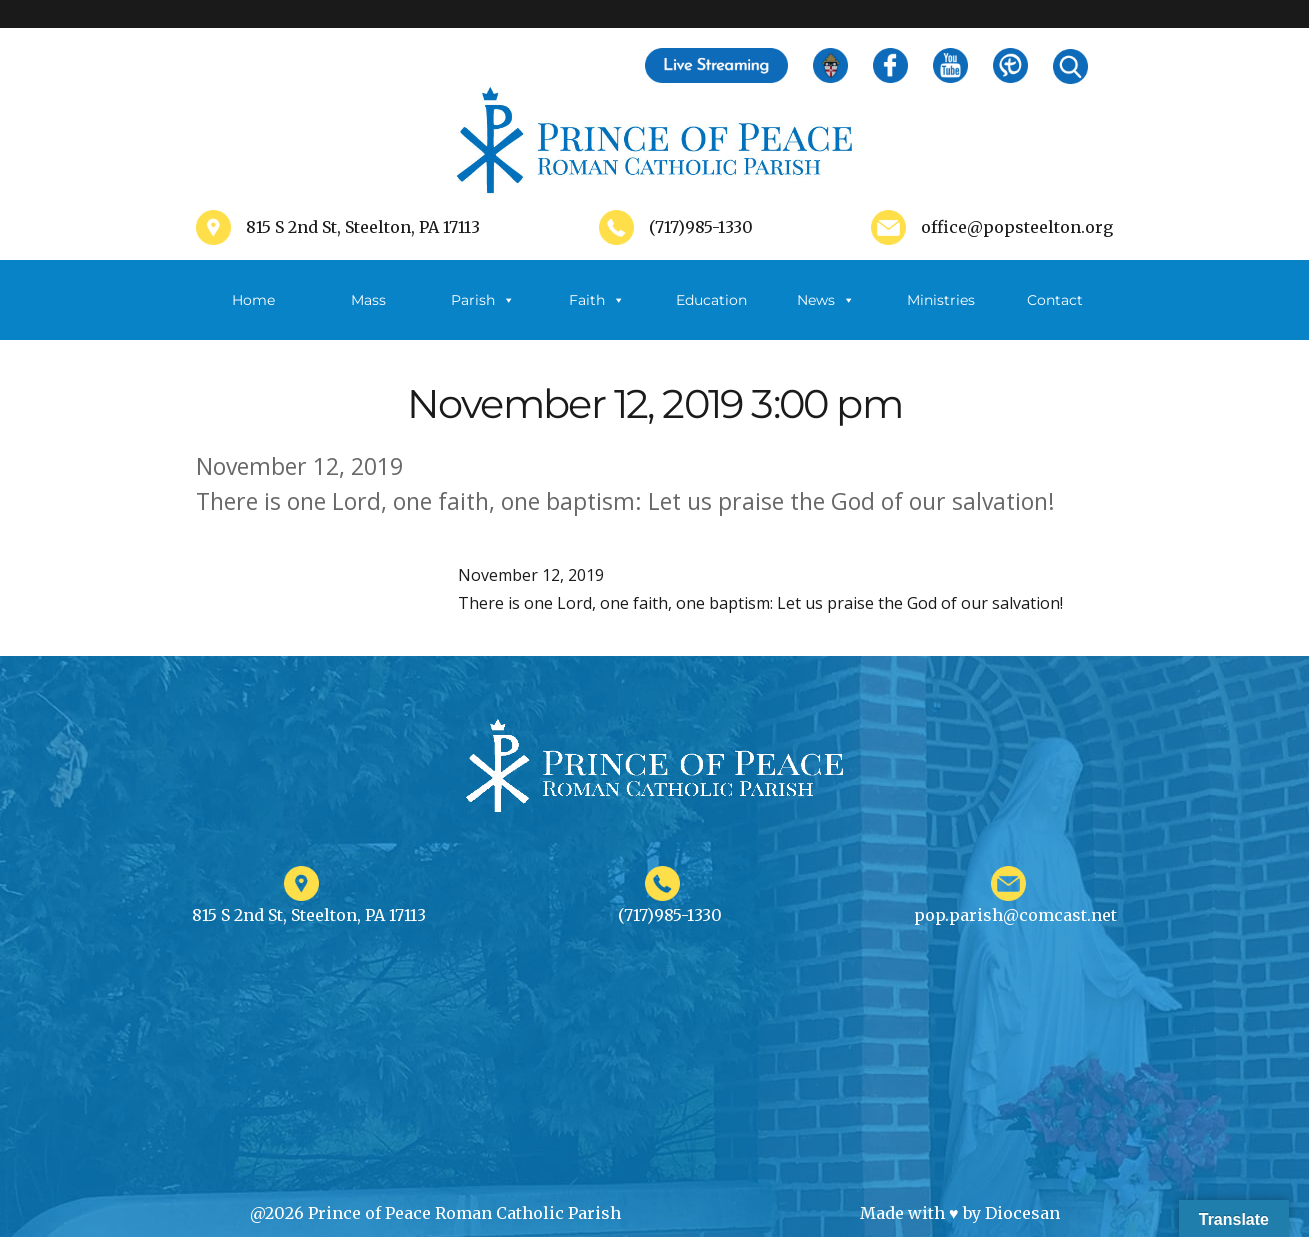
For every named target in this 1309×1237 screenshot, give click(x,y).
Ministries (941, 315)
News (826, 300)
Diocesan (1022, 1213)
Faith (597, 300)
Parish (483, 300)
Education (711, 300)
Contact (1055, 300)
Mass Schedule (368, 315)
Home (253, 300)
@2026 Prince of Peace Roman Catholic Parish (435, 1213)
